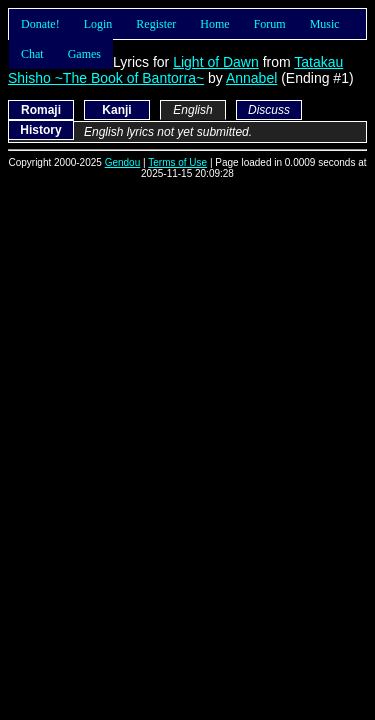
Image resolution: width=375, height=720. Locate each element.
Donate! (40, 24)
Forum (270, 24)
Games (84, 54)
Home (214, 24)
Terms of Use (177, 162)
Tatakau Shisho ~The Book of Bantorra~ (175, 70)
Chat (32, 54)
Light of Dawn (216, 62)
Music (325, 24)
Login (98, 24)
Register (156, 24)
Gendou (123, 162)
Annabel (251, 78)
